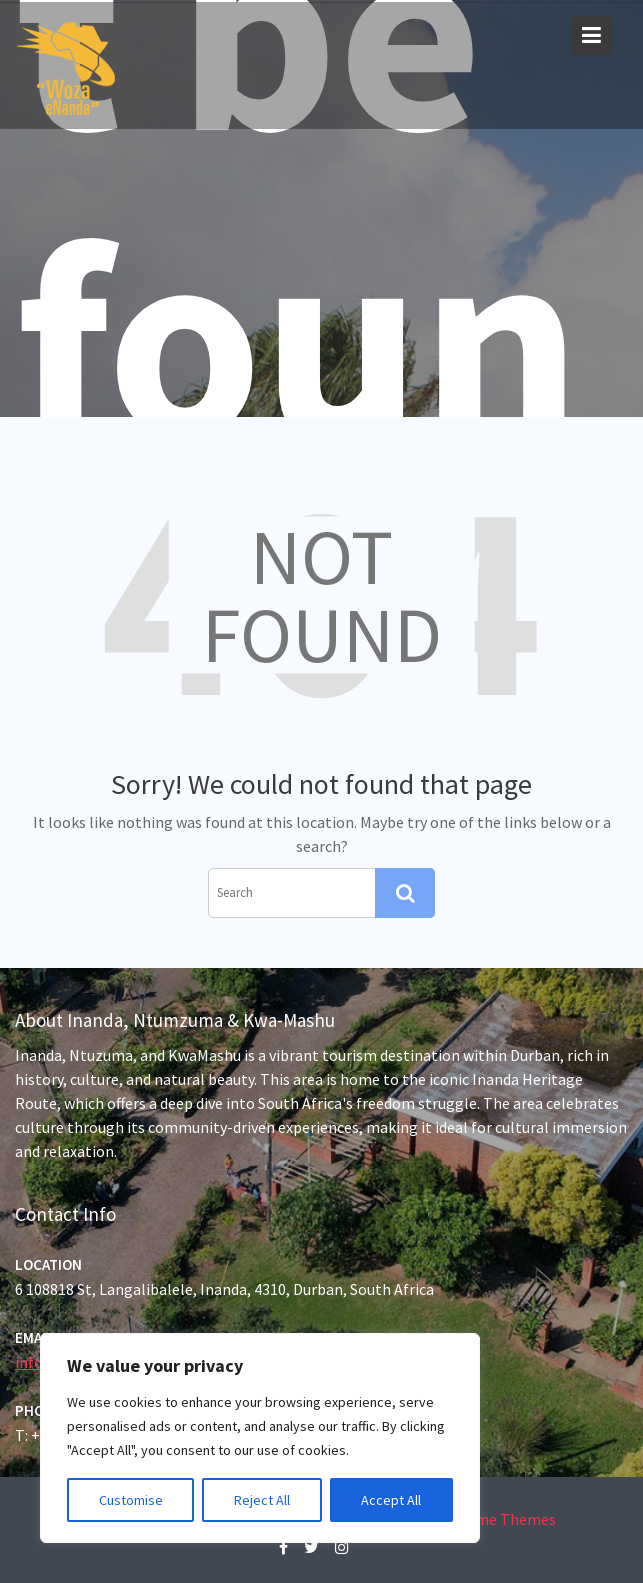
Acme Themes (507, 1519)
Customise (131, 1500)
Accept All (391, 1500)
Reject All (262, 1500)
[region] (260, 1438)
